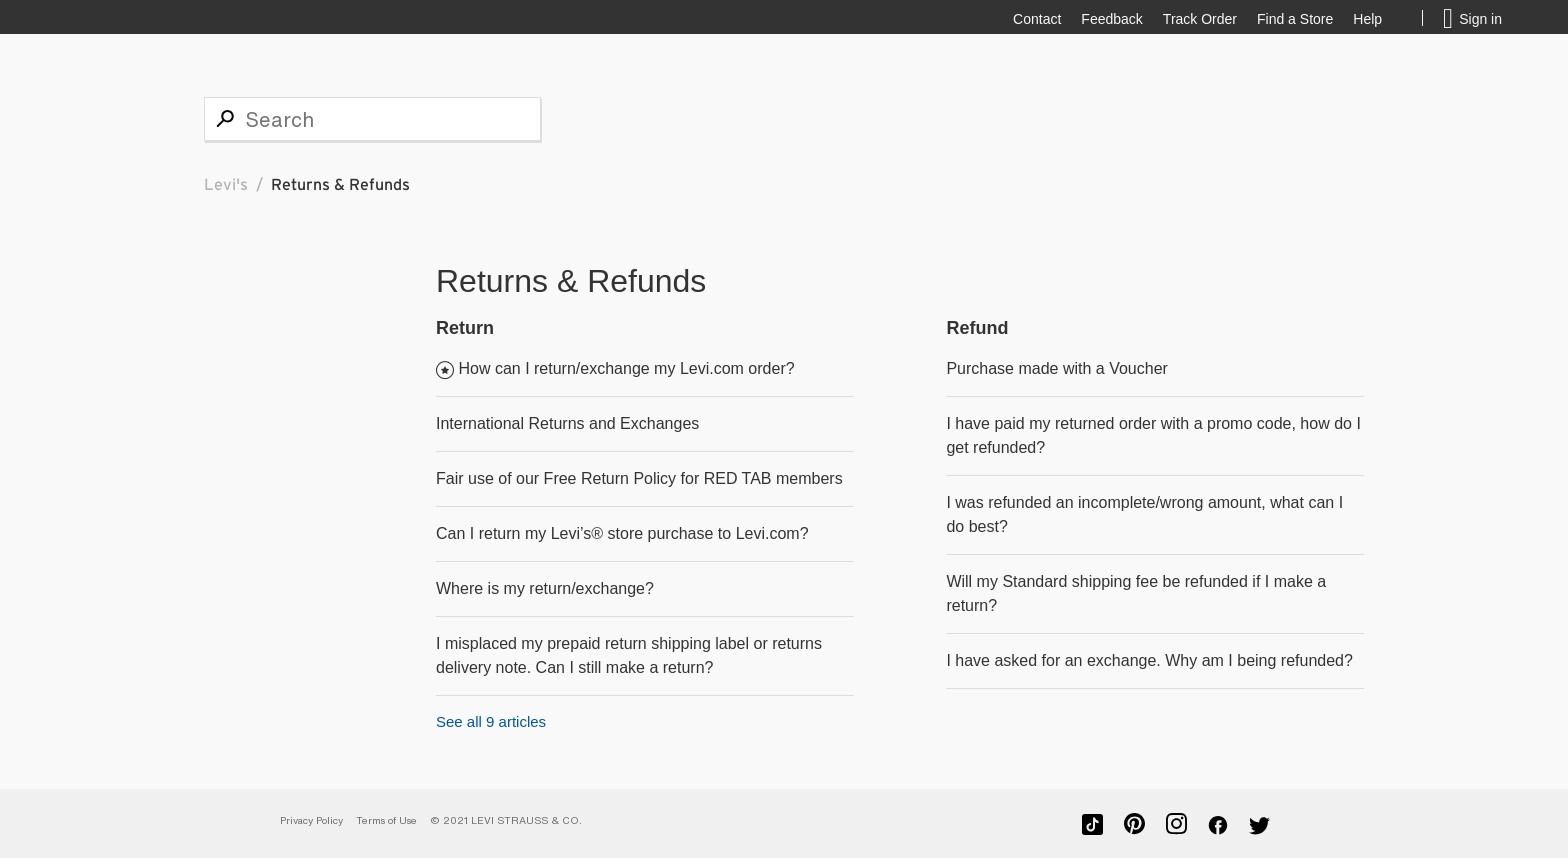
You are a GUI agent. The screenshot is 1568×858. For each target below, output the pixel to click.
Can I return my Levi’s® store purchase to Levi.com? (622, 533)
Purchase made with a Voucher (1056, 368)
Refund (977, 328)
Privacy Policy (311, 820)
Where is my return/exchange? (545, 588)
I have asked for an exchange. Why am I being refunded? (1149, 660)
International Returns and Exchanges (567, 423)
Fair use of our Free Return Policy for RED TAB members (639, 478)
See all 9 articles (491, 721)
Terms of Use (386, 820)
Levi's (226, 185)
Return (465, 328)
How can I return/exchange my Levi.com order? (626, 368)
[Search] (372, 119)
